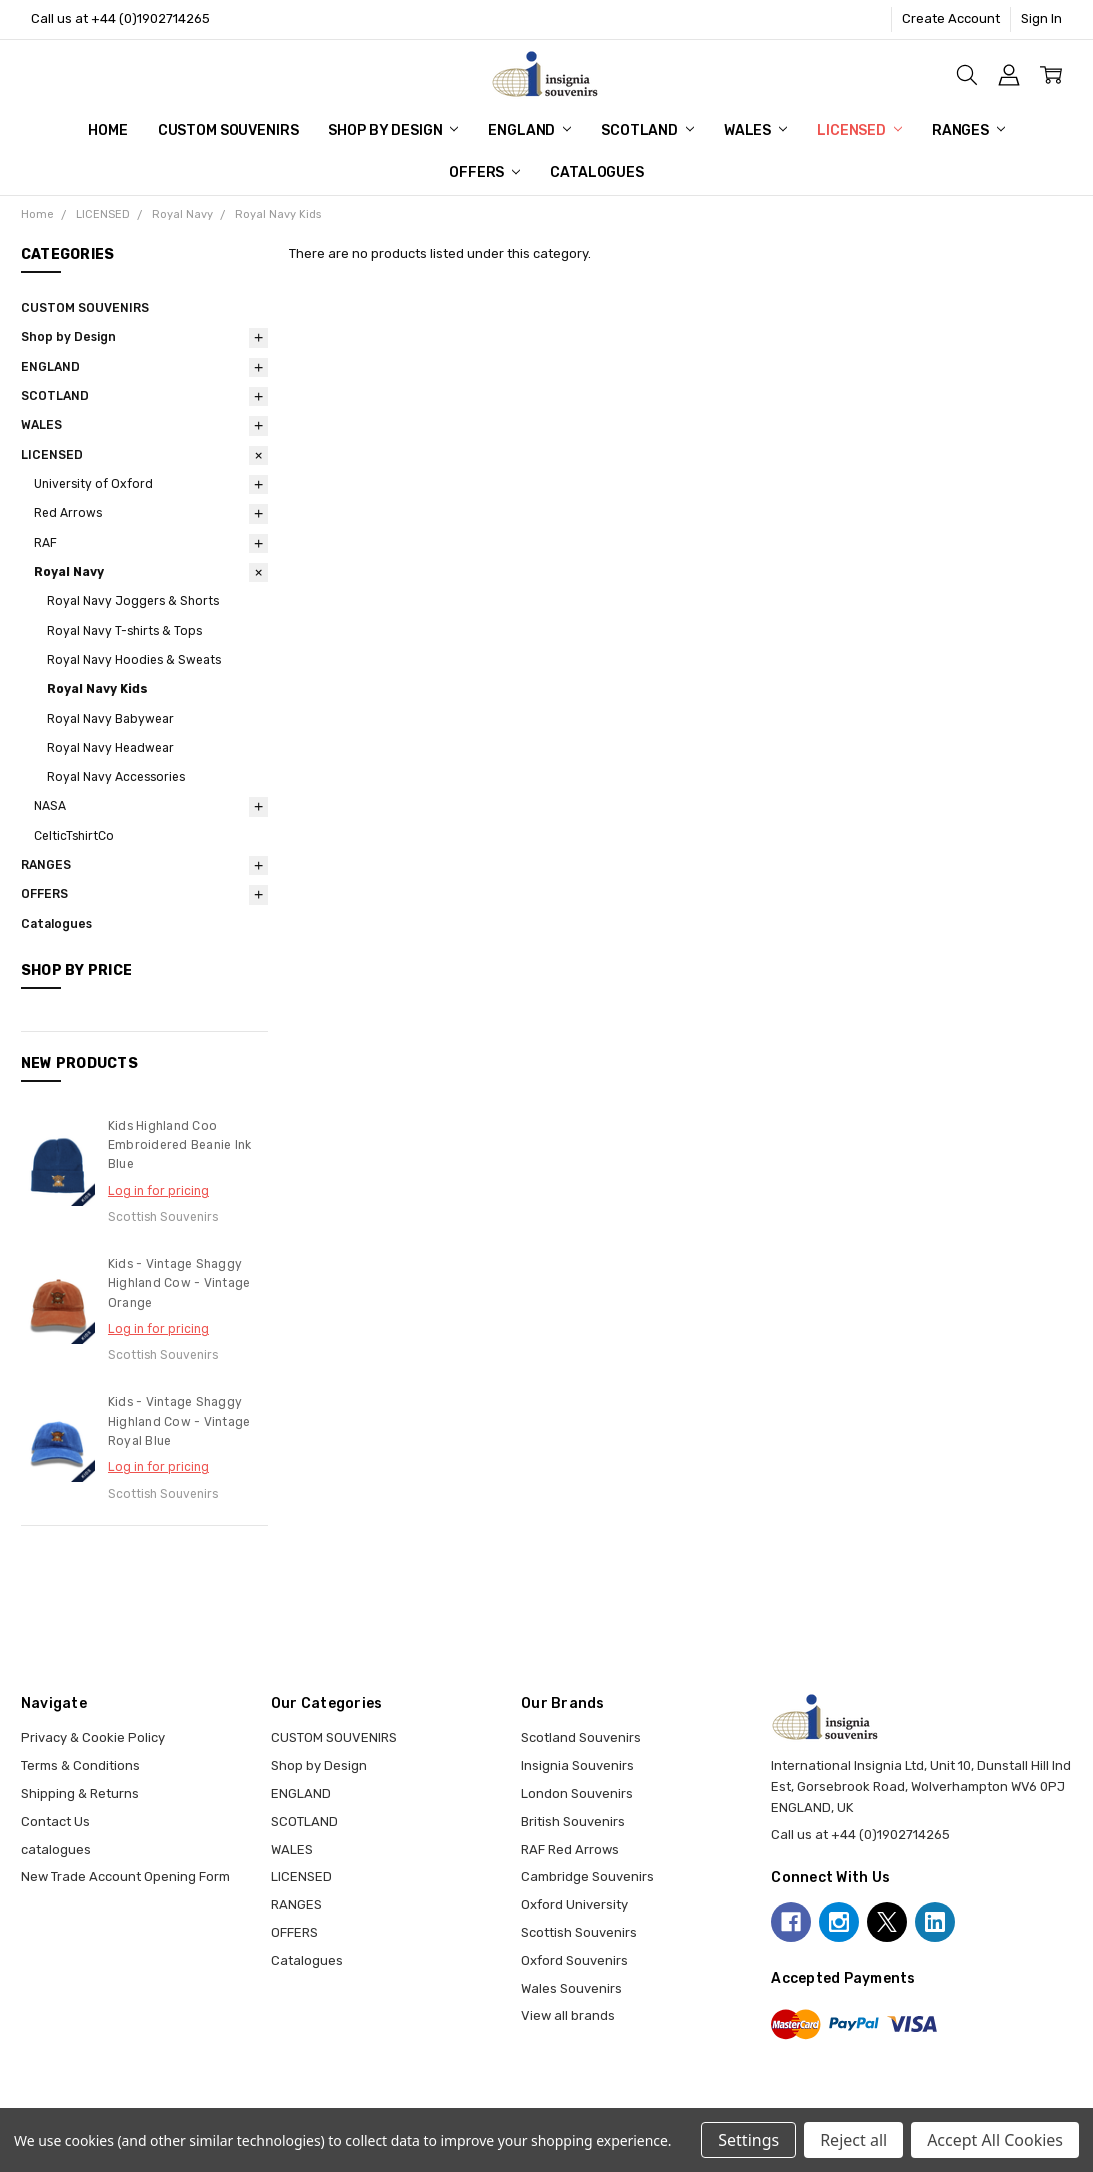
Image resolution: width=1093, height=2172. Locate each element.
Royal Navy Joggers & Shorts (133, 601)
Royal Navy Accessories (116, 777)
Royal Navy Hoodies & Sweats (134, 660)
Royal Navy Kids (97, 689)
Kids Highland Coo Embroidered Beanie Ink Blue (180, 1145)
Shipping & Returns (80, 1793)
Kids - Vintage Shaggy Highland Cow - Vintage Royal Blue (179, 1421)
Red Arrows (68, 513)
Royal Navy (69, 572)
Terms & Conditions (80, 1765)
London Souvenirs (577, 1793)
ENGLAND (529, 130)
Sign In (1041, 18)
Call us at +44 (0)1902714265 (120, 18)
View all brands (568, 2015)
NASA (50, 806)
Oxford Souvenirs (574, 1960)
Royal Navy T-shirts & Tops (124, 631)
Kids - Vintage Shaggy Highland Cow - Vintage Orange (179, 1283)
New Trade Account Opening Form (125, 1876)
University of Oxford (93, 484)
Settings (748, 2140)
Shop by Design (393, 130)
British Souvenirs (573, 1821)
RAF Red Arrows (570, 1849)
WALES (755, 130)
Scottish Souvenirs (579, 1932)
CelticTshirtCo (74, 836)
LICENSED (859, 130)
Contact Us (55, 1821)
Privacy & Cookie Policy (93, 1737)
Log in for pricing (158, 1191)
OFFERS (484, 172)
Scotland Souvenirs (581, 1737)
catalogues (56, 1849)
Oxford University (574, 1904)
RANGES (968, 130)
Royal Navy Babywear (110, 719)
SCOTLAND (647, 130)
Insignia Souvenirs (577, 1765)
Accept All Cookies (995, 2140)
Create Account (951, 18)
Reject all (853, 2140)
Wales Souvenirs (571, 1988)
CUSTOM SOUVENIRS (228, 130)
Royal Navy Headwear (110, 748)
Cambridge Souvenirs (587, 1876)
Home (107, 130)
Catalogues (597, 172)
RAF (45, 543)
